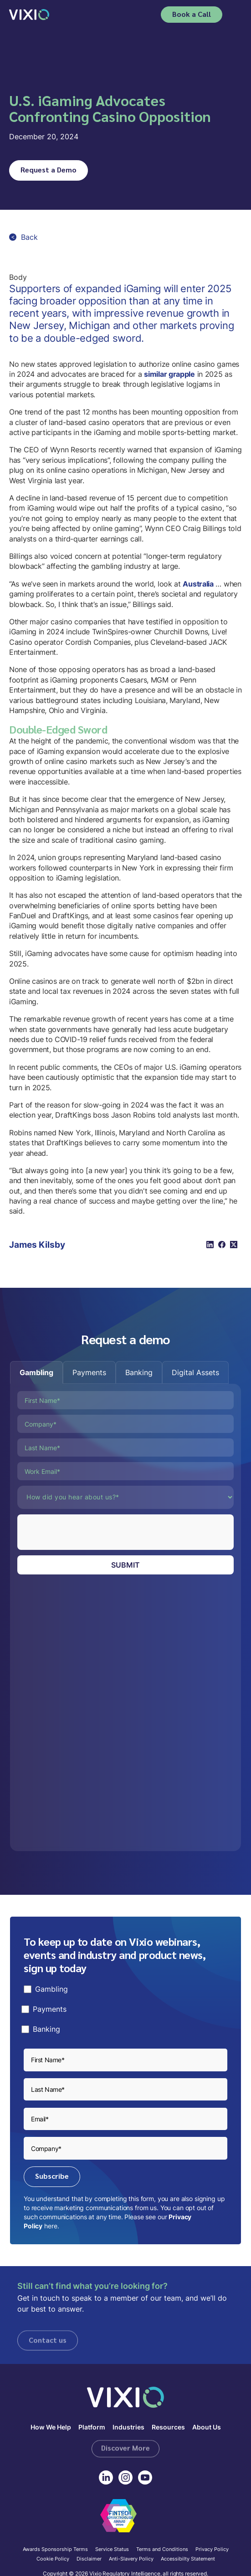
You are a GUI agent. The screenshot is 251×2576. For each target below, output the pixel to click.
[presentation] (86, 1532)
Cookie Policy (52, 2559)
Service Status (112, 2549)
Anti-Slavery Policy (131, 2559)
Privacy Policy (212, 2549)
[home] (29, 14)
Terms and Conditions (162, 2549)
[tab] (36, 1372)
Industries (128, 2427)
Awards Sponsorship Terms (55, 2549)
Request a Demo (48, 169)
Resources (168, 2427)
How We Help (51, 2427)
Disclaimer (89, 2559)
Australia (198, 583)
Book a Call (191, 14)
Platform (91, 2427)
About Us (206, 2427)
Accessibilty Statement (188, 2559)
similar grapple (169, 374)
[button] (236, 15)
